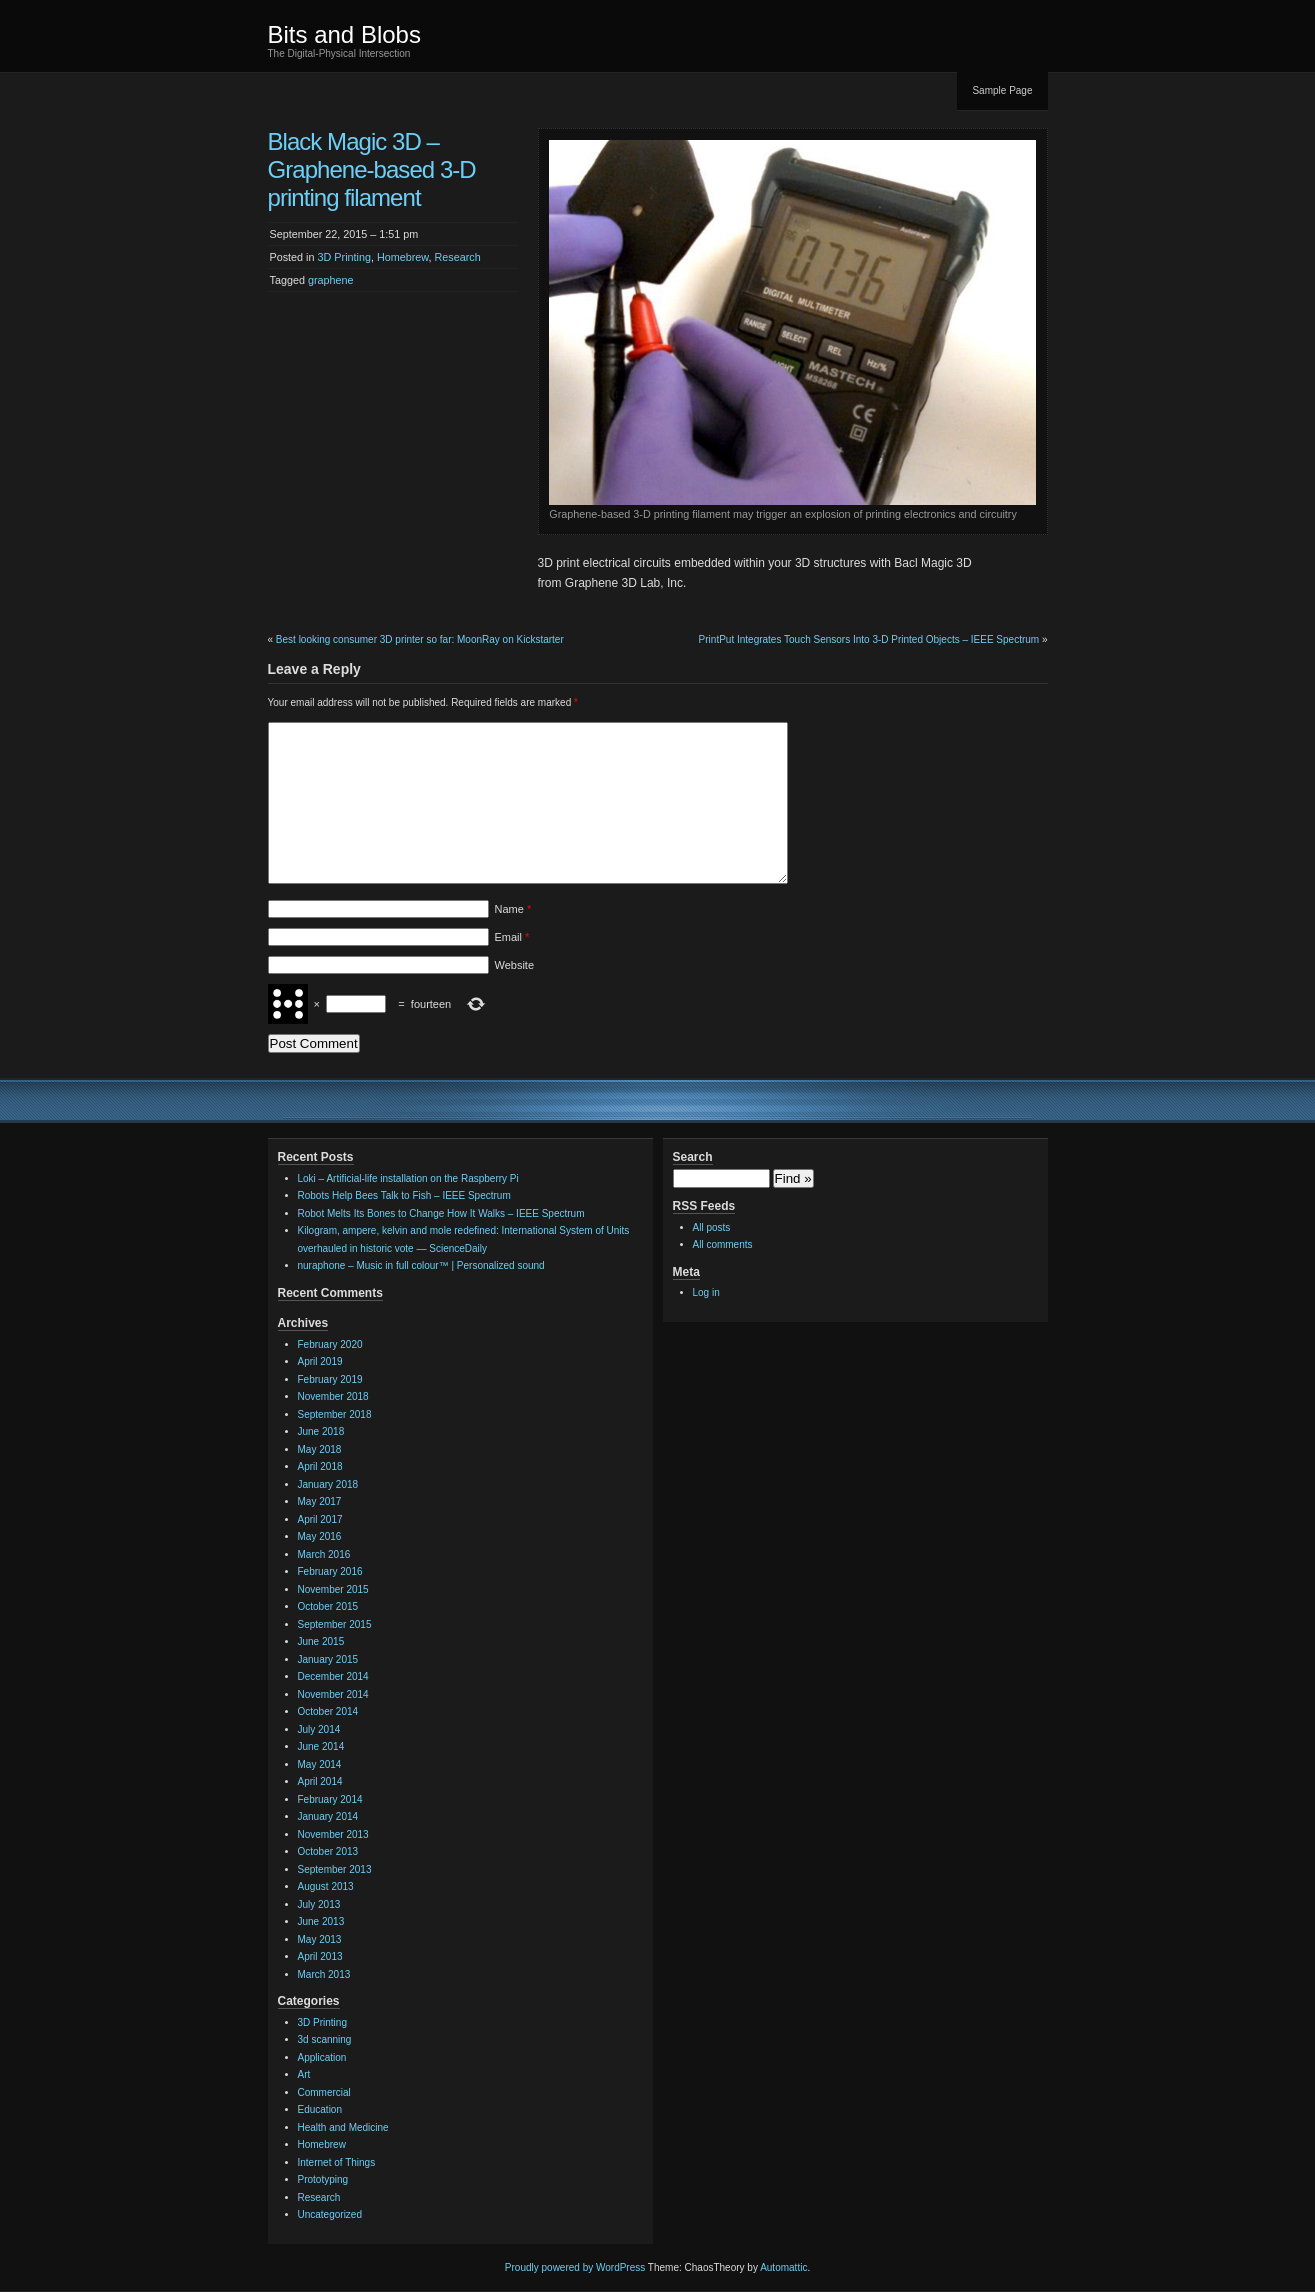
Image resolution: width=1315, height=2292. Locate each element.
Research (458, 257)
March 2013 (324, 1974)
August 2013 (326, 1886)
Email (512, 937)
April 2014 (320, 1781)
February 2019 (330, 1379)
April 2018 (320, 1466)
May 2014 (320, 1764)
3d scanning (325, 2039)
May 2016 (320, 1536)
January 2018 (328, 1484)
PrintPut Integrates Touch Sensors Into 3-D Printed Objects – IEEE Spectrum (869, 639)
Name (513, 909)
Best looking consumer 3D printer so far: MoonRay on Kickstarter (420, 639)
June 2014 (321, 1746)
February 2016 (330, 1571)
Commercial (324, 2092)
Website (515, 965)
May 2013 (320, 1939)
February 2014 (330, 1799)
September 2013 (335, 1869)
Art (304, 2074)
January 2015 (328, 1659)
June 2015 (321, 1641)
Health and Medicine (343, 2127)
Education (320, 2109)
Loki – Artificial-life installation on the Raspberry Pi (408, 1178)
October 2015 (328, 1606)
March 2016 (324, 1554)
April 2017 (320, 1519)
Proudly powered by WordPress (575, 2267)
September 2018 (335, 1414)
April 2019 (320, 1361)
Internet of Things (337, 2162)
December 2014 (333, 1676)
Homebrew (403, 257)
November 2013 (333, 1834)
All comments (723, 1244)
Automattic (783, 2267)
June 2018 (321, 1431)
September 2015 (335, 1624)
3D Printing (344, 257)
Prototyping (323, 2179)
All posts (712, 1227)
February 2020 (330, 1344)
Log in (706, 1292)
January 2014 (328, 1816)
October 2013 (328, 1851)
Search (693, 1157)
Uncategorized (330, 2214)
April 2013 (320, 1956)
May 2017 (320, 1501)
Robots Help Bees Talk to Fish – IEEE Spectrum (404, 1195)
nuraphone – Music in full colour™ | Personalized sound (421, 1265)
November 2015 (333, 1589)
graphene (331, 280)
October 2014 (328, 1711)
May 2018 (320, 1449)
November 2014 (333, 1694)
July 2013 (319, 1904)
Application (322, 2057)
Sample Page (1002, 90)
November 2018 (333, 1396)
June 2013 (321, 1921)
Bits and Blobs (344, 34)
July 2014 (319, 1729)
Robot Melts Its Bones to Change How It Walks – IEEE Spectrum (441, 1213)
